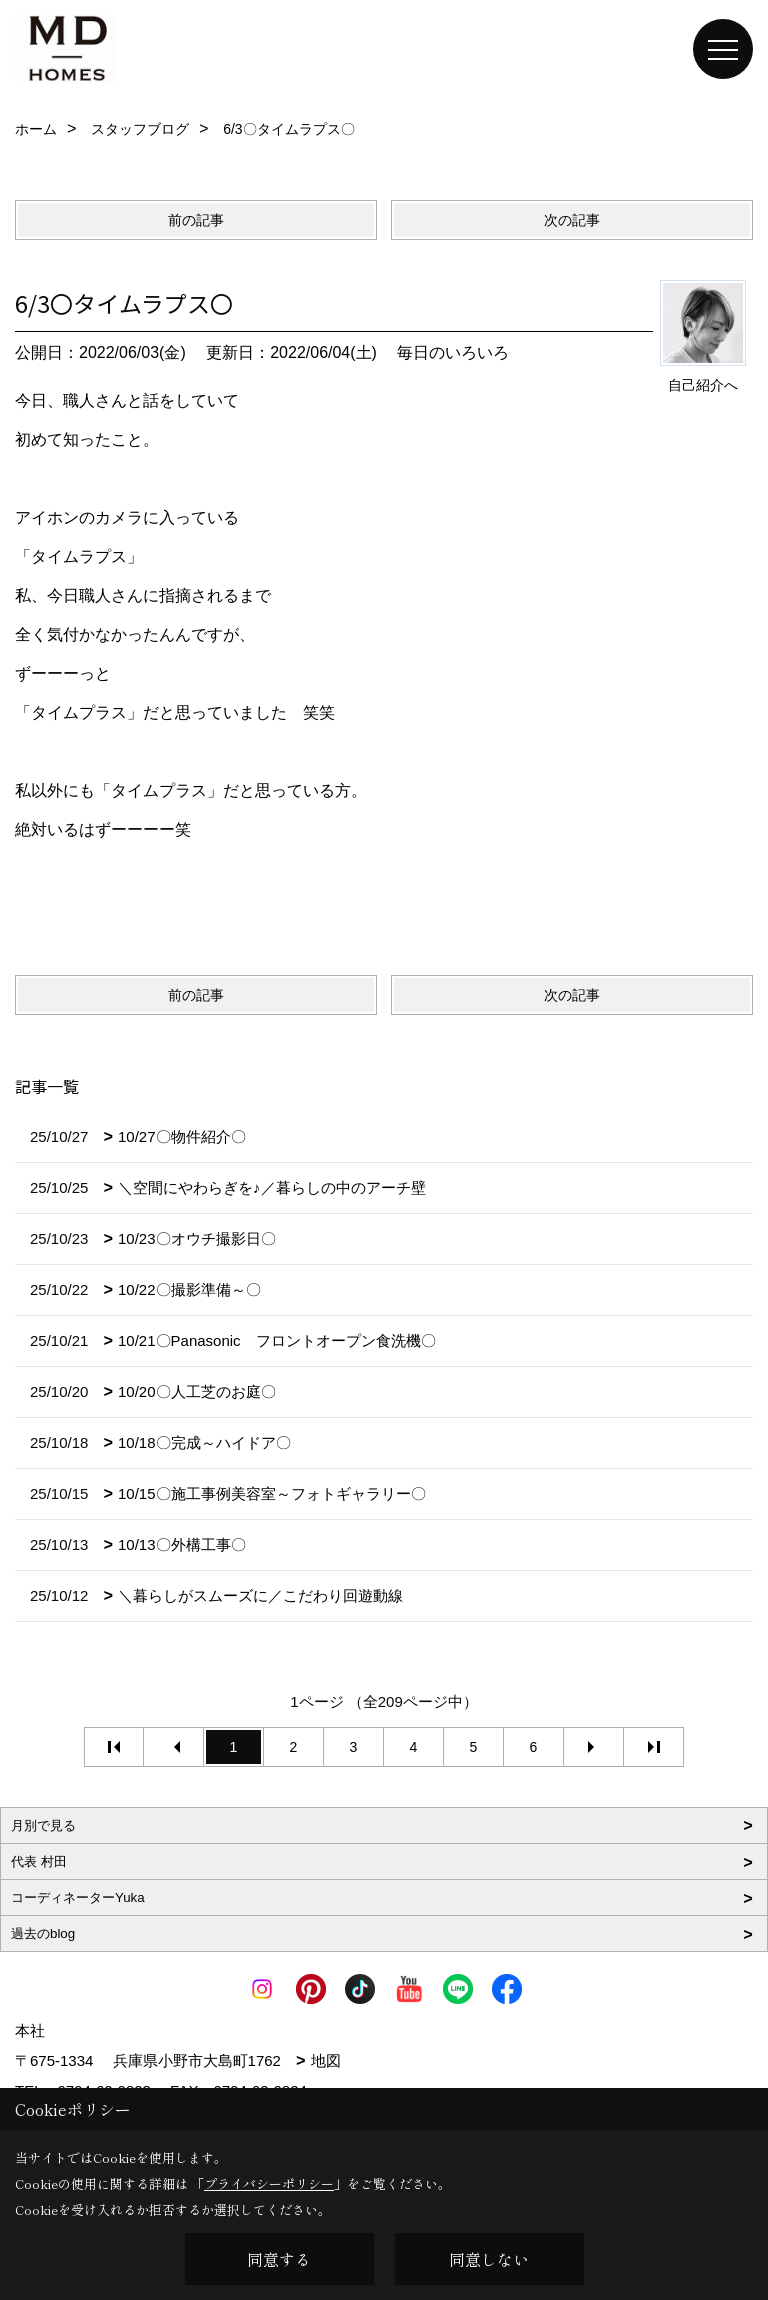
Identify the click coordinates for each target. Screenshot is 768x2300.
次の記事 (572, 220)
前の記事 (196, 220)
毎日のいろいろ (453, 352)
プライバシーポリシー (269, 2183)
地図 (326, 2060)
